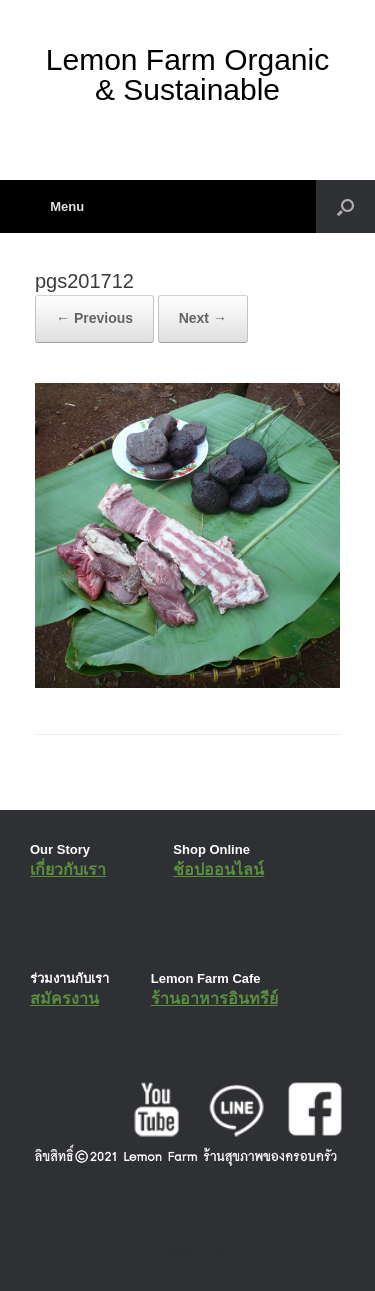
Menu (59, 206)
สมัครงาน (64, 998)
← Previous (94, 318)
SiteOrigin (173, 1251)
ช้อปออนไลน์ (218, 869)
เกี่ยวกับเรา (68, 869)
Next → (203, 318)
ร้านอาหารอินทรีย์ (214, 998)
